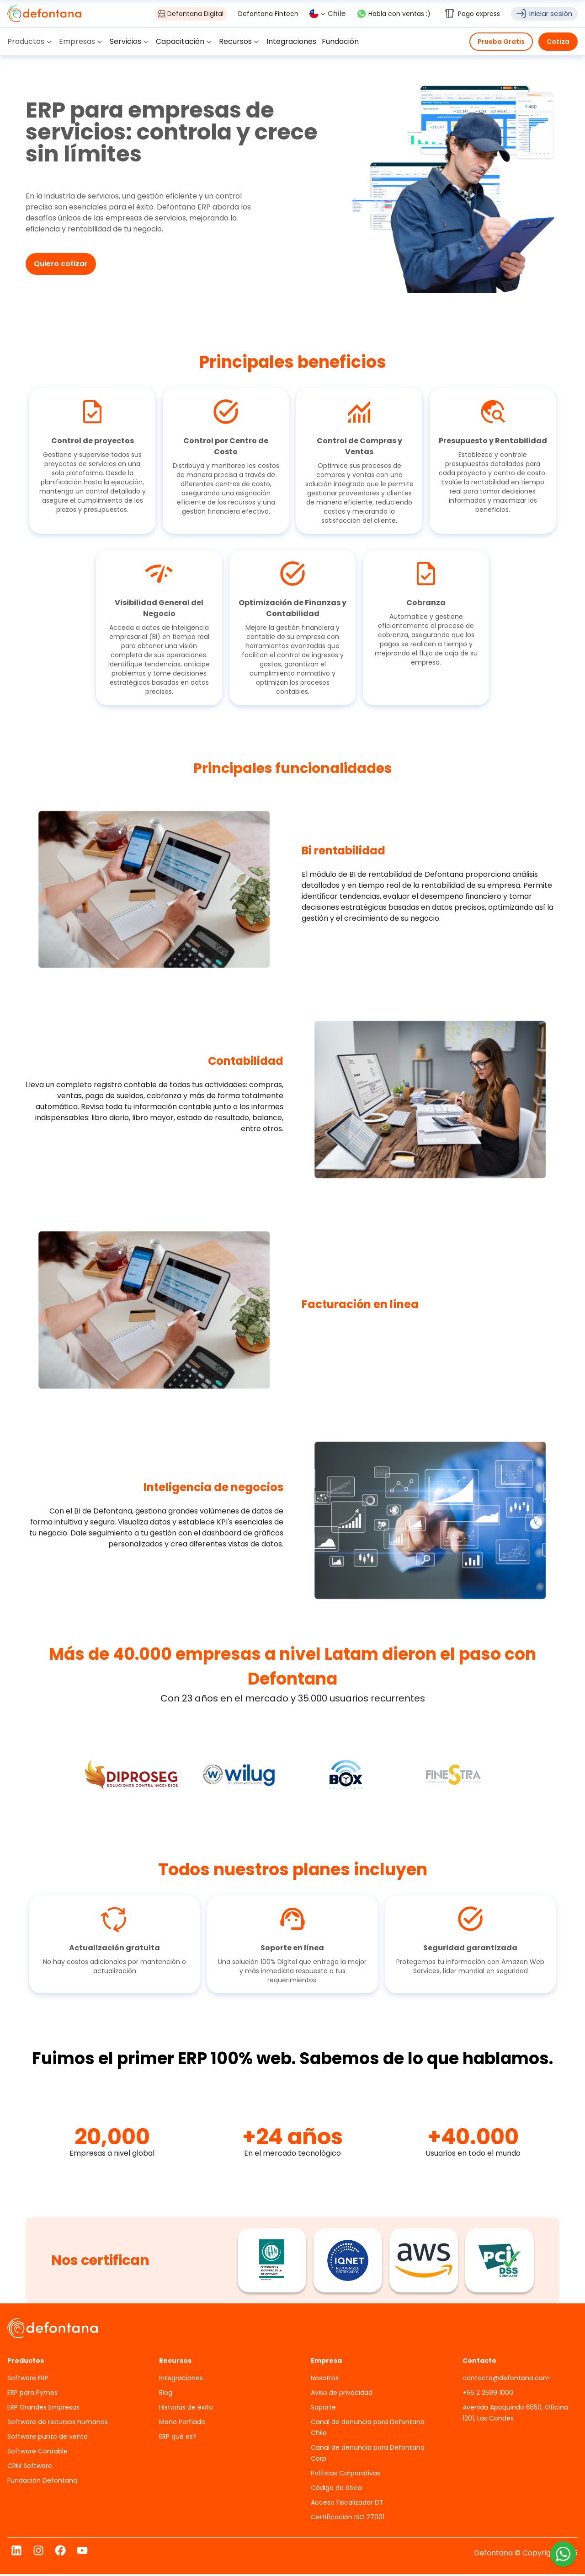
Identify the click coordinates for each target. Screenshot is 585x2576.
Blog (165, 2394)
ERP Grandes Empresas (43, 2409)
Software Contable (37, 2453)
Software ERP (27, 2379)
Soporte (323, 2409)
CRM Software (29, 2467)
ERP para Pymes (32, 2394)
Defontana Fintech (268, 13)
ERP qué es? (178, 2438)
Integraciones (181, 2379)
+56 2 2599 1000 (488, 2394)
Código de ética (336, 2489)
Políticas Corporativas (345, 2474)
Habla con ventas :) (393, 14)
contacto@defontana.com (506, 2379)
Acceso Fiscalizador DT (347, 2504)
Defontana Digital (190, 13)
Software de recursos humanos (57, 2423)
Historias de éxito (186, 2409)
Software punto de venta (47, 2438)
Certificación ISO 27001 (347, 2518)
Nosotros (325, 2379)
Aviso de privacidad (341, 2394)
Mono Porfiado (182, 2423)
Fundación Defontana (42, 2482)
